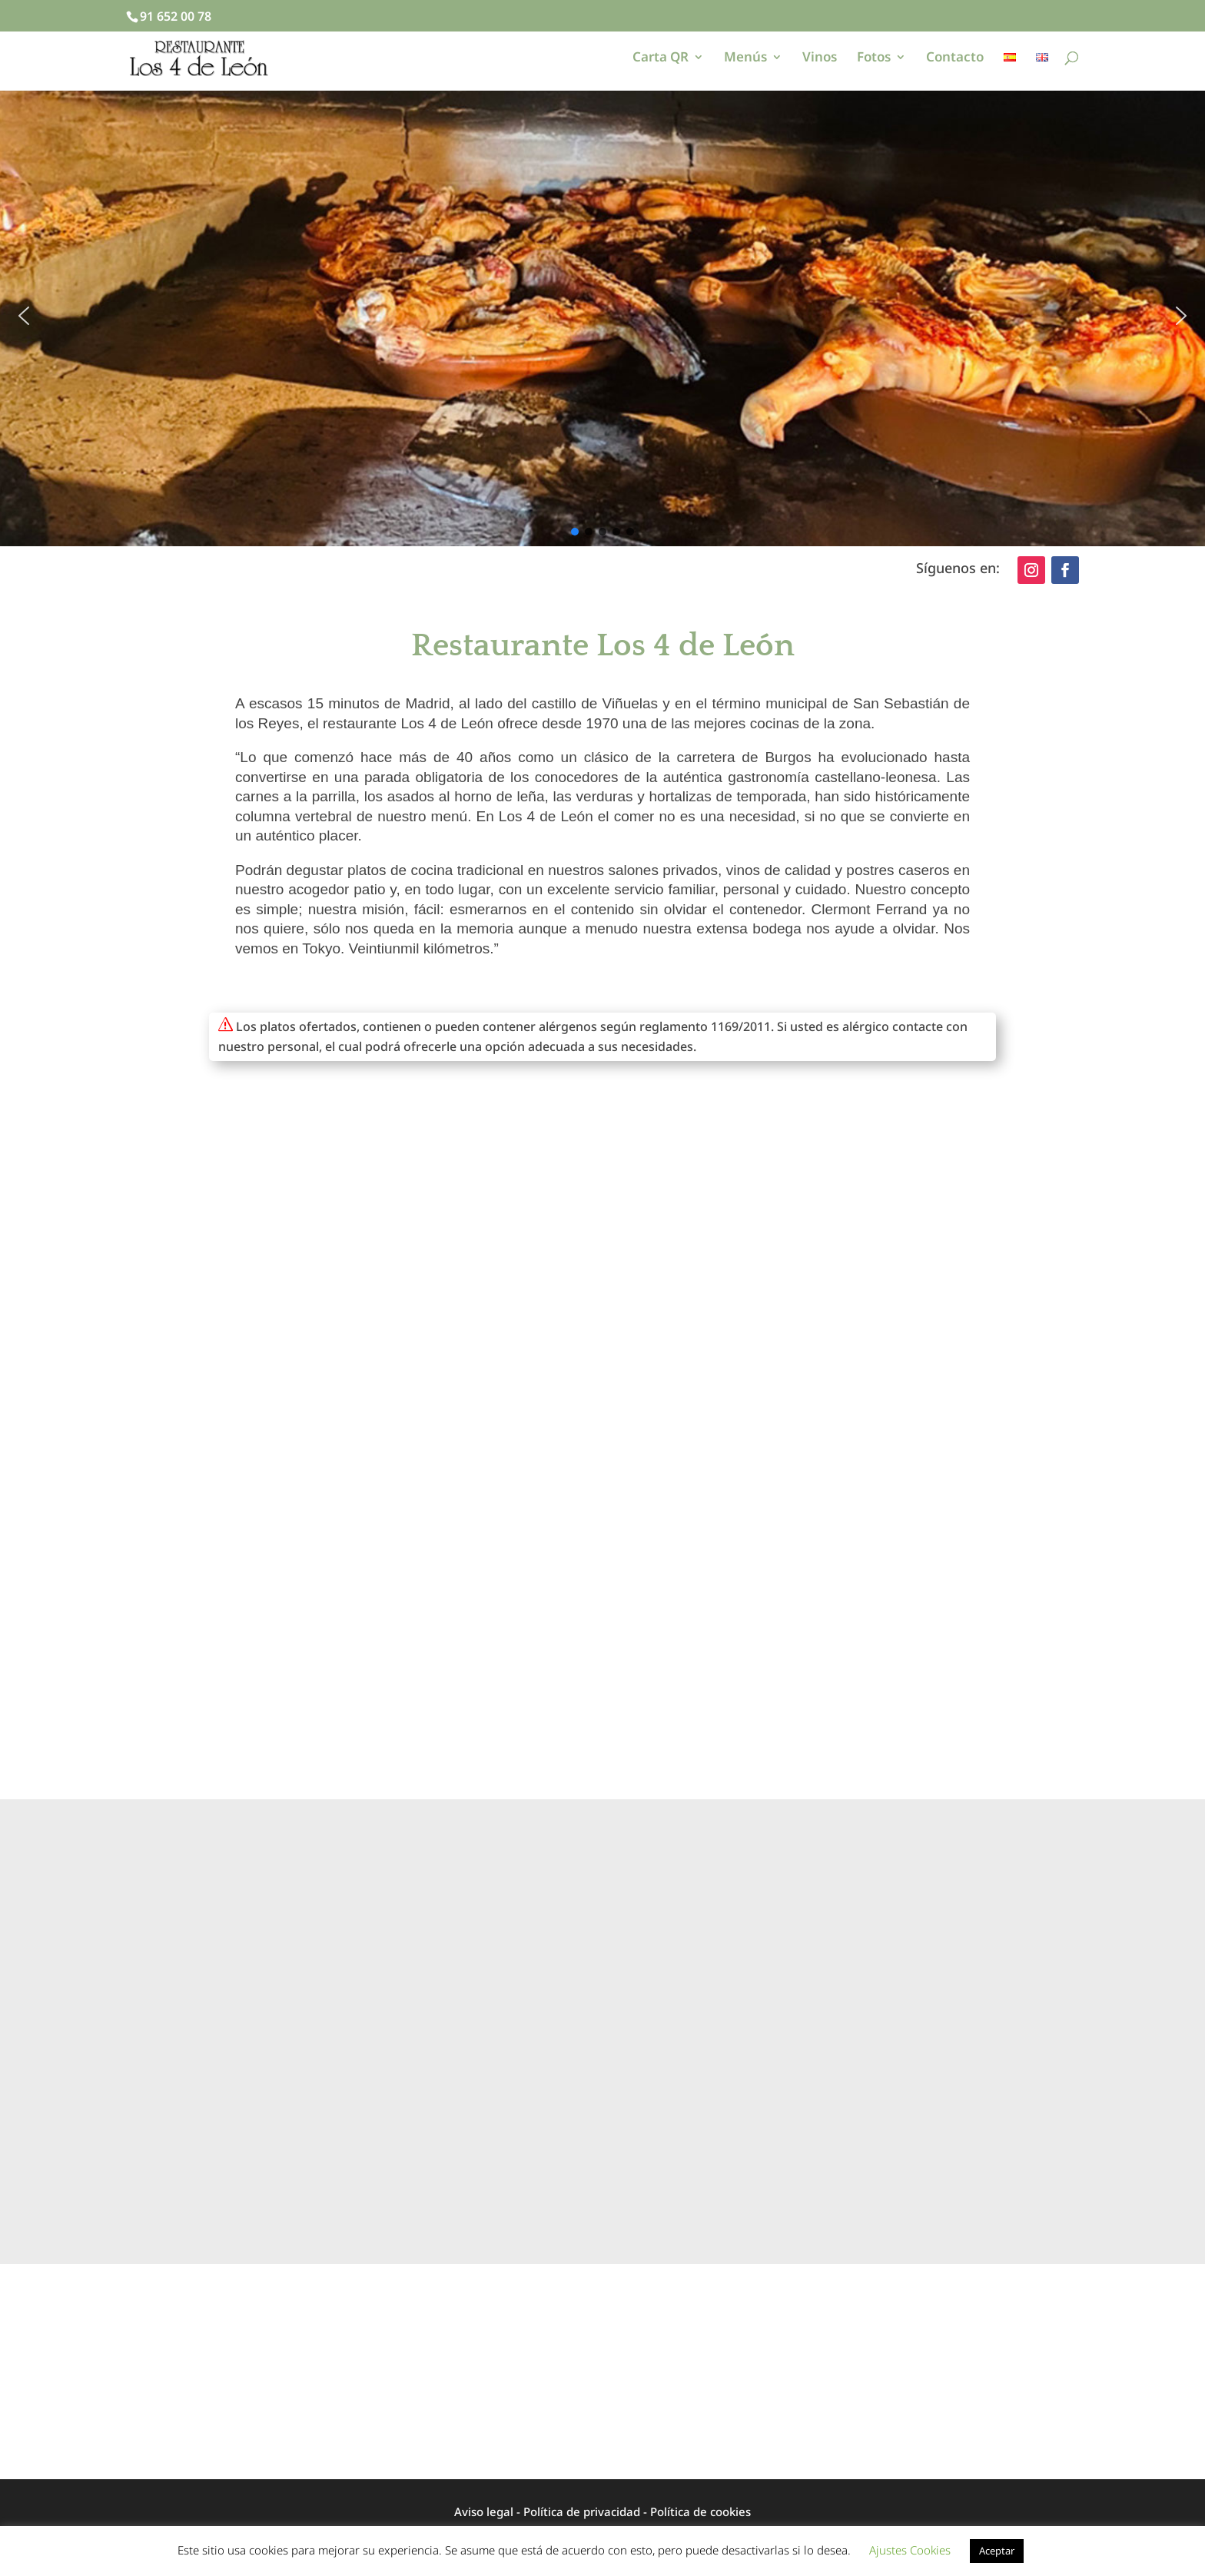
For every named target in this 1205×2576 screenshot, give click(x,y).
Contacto (955, 58)
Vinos (819, 58)
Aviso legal (483, 2511)
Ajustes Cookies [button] (910, 2550)
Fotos (874, 58)
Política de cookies (700, 2511)
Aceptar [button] (996, 2551)
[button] (24, 315)
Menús (745, 58)
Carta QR (660, 58)
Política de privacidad (581, 2511)
